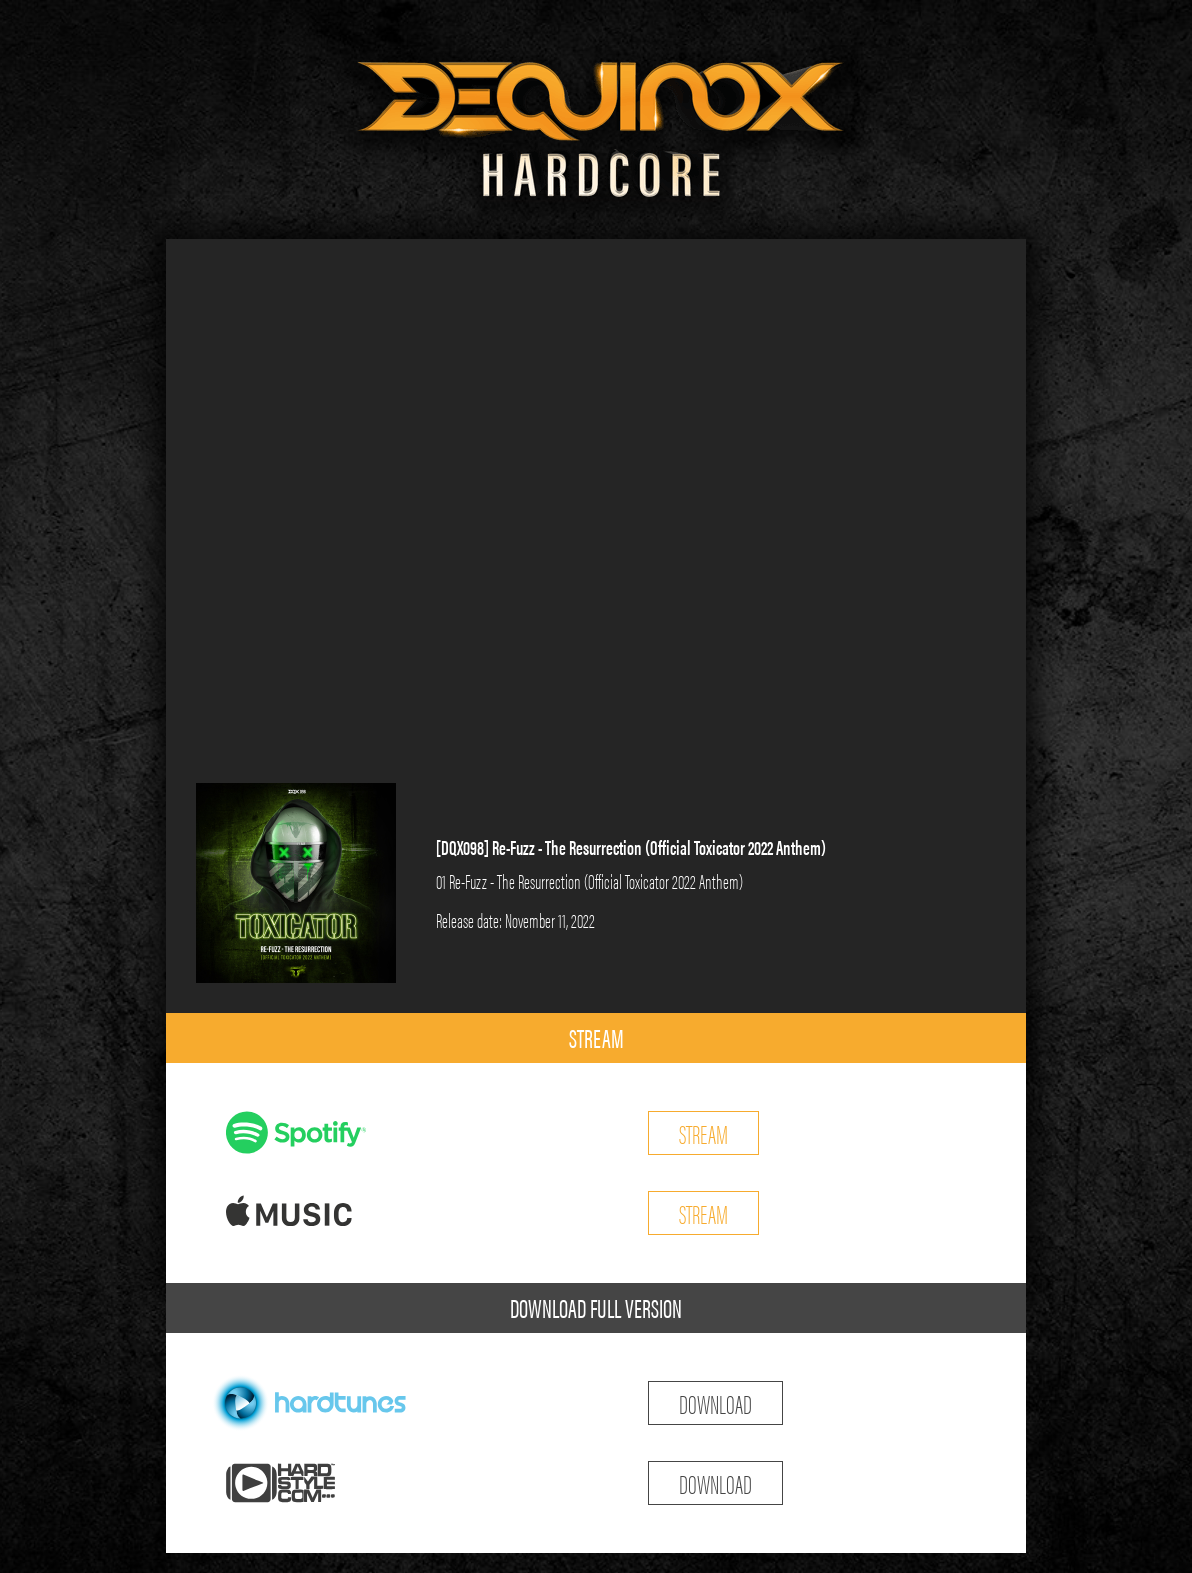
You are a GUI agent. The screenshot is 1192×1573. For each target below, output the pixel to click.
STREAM (596, 1037)
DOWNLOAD (715, 1402)
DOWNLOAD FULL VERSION (596, 1307)
